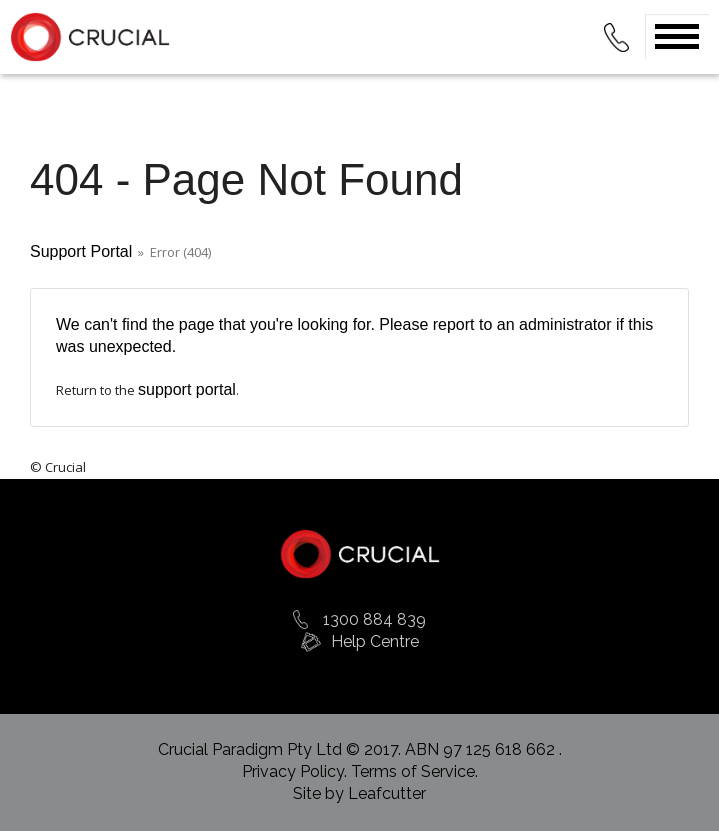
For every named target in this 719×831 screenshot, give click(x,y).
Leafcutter (387, 793)
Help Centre (375, 641)
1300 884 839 (374, 619)
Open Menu (677, 36)
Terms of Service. (414, 771)
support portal (187, 389)
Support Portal (81, 251)
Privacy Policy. (296, 771)
